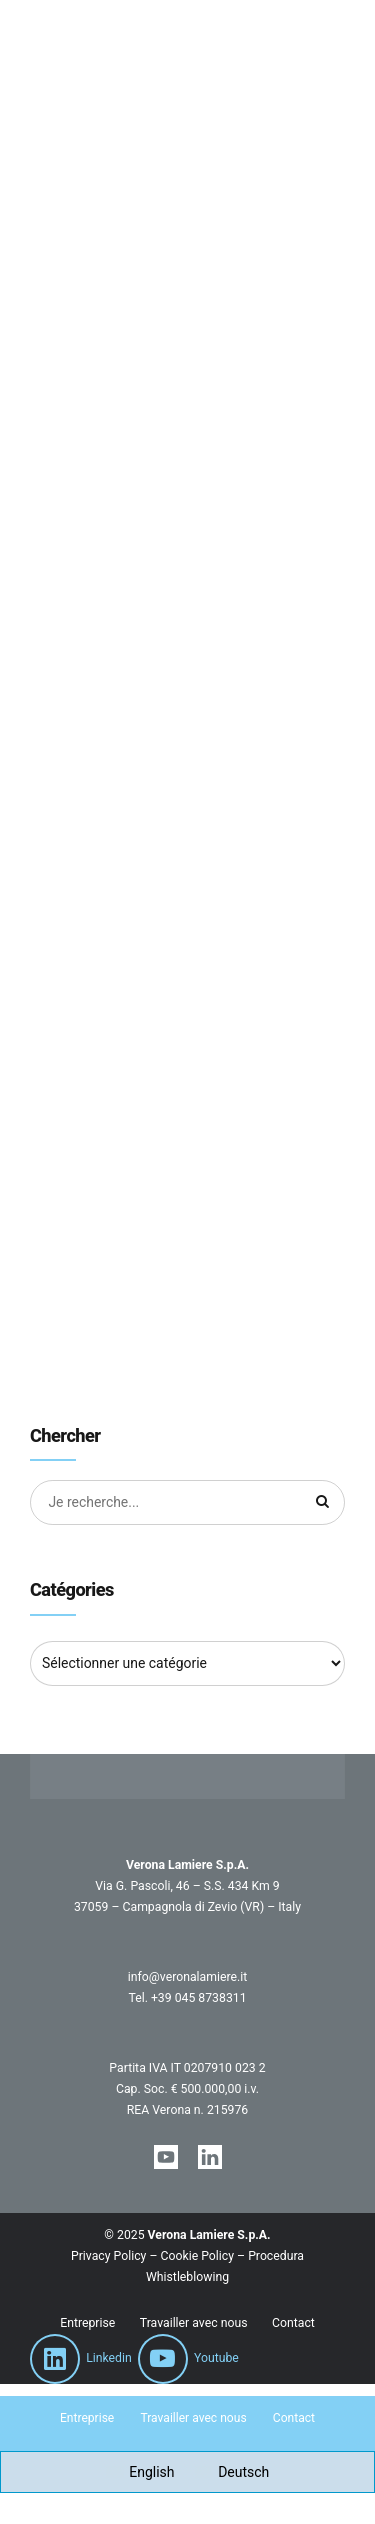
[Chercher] (323, 1503)
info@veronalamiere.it (187, 1977)
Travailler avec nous (194, 2323)
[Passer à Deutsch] (232, 2472)
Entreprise (87, 2323)
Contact (293, 2323)
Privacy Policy (108, 2257)
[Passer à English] (140, 2472)
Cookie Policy (197, 2257)
